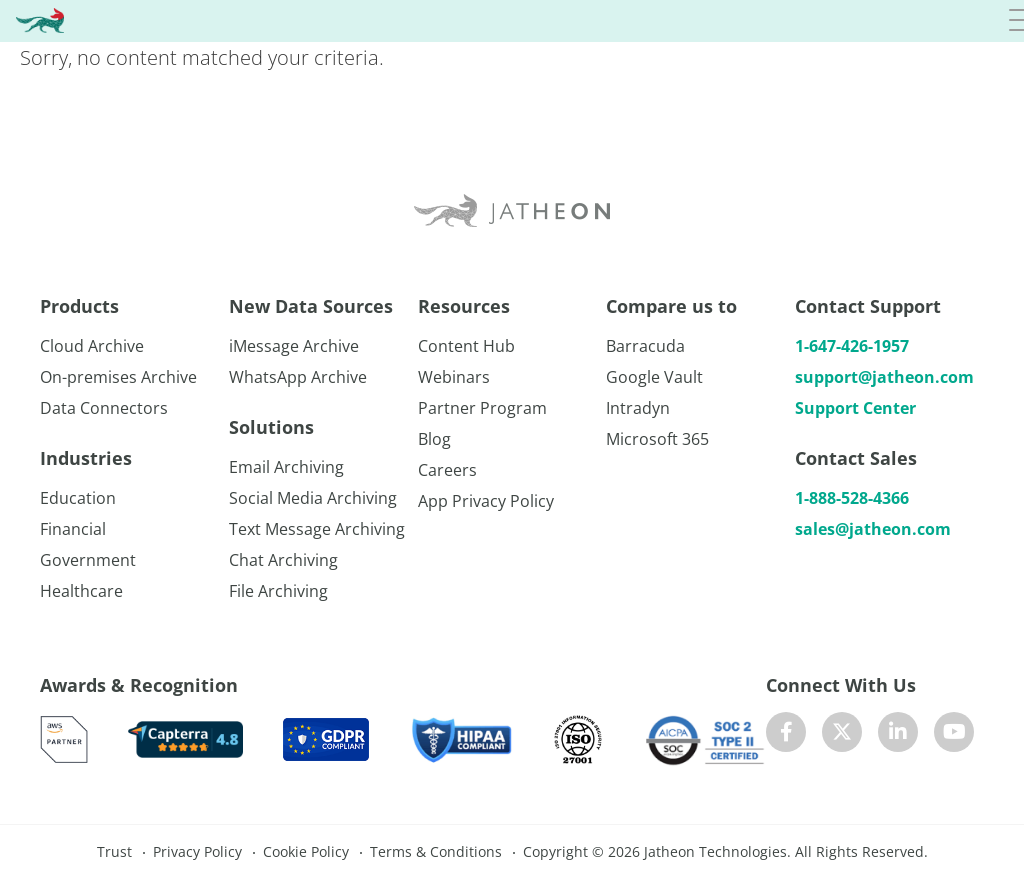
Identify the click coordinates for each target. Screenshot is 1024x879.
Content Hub (466, 346)
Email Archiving (286, 467)
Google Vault (654, 377)
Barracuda (645, 346)
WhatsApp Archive (298, 377)
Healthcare (81, 591)
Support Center (855, 408)
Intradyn (638, 408)
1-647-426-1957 (852, 346)
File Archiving (278, 591)
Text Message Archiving (317, 529)
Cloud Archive (92, 346)
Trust (114, 851)
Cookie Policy (306, 851)
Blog (434, 439)
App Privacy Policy (486, 501)
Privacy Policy (197, 851)
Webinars (454, 377)
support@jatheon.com (884, 377)
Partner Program (482, 408)
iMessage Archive (294, 346)
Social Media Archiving (313, 498)
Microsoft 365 (657, 439)
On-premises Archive (118, 377)
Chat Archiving (283, 560)
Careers (447, 470)
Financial (73, 529)
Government (88, 560)
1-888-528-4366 (852, 498)
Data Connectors (104, 408)
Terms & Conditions (436, 851)
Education (78, 498)
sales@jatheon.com (873, 529)
